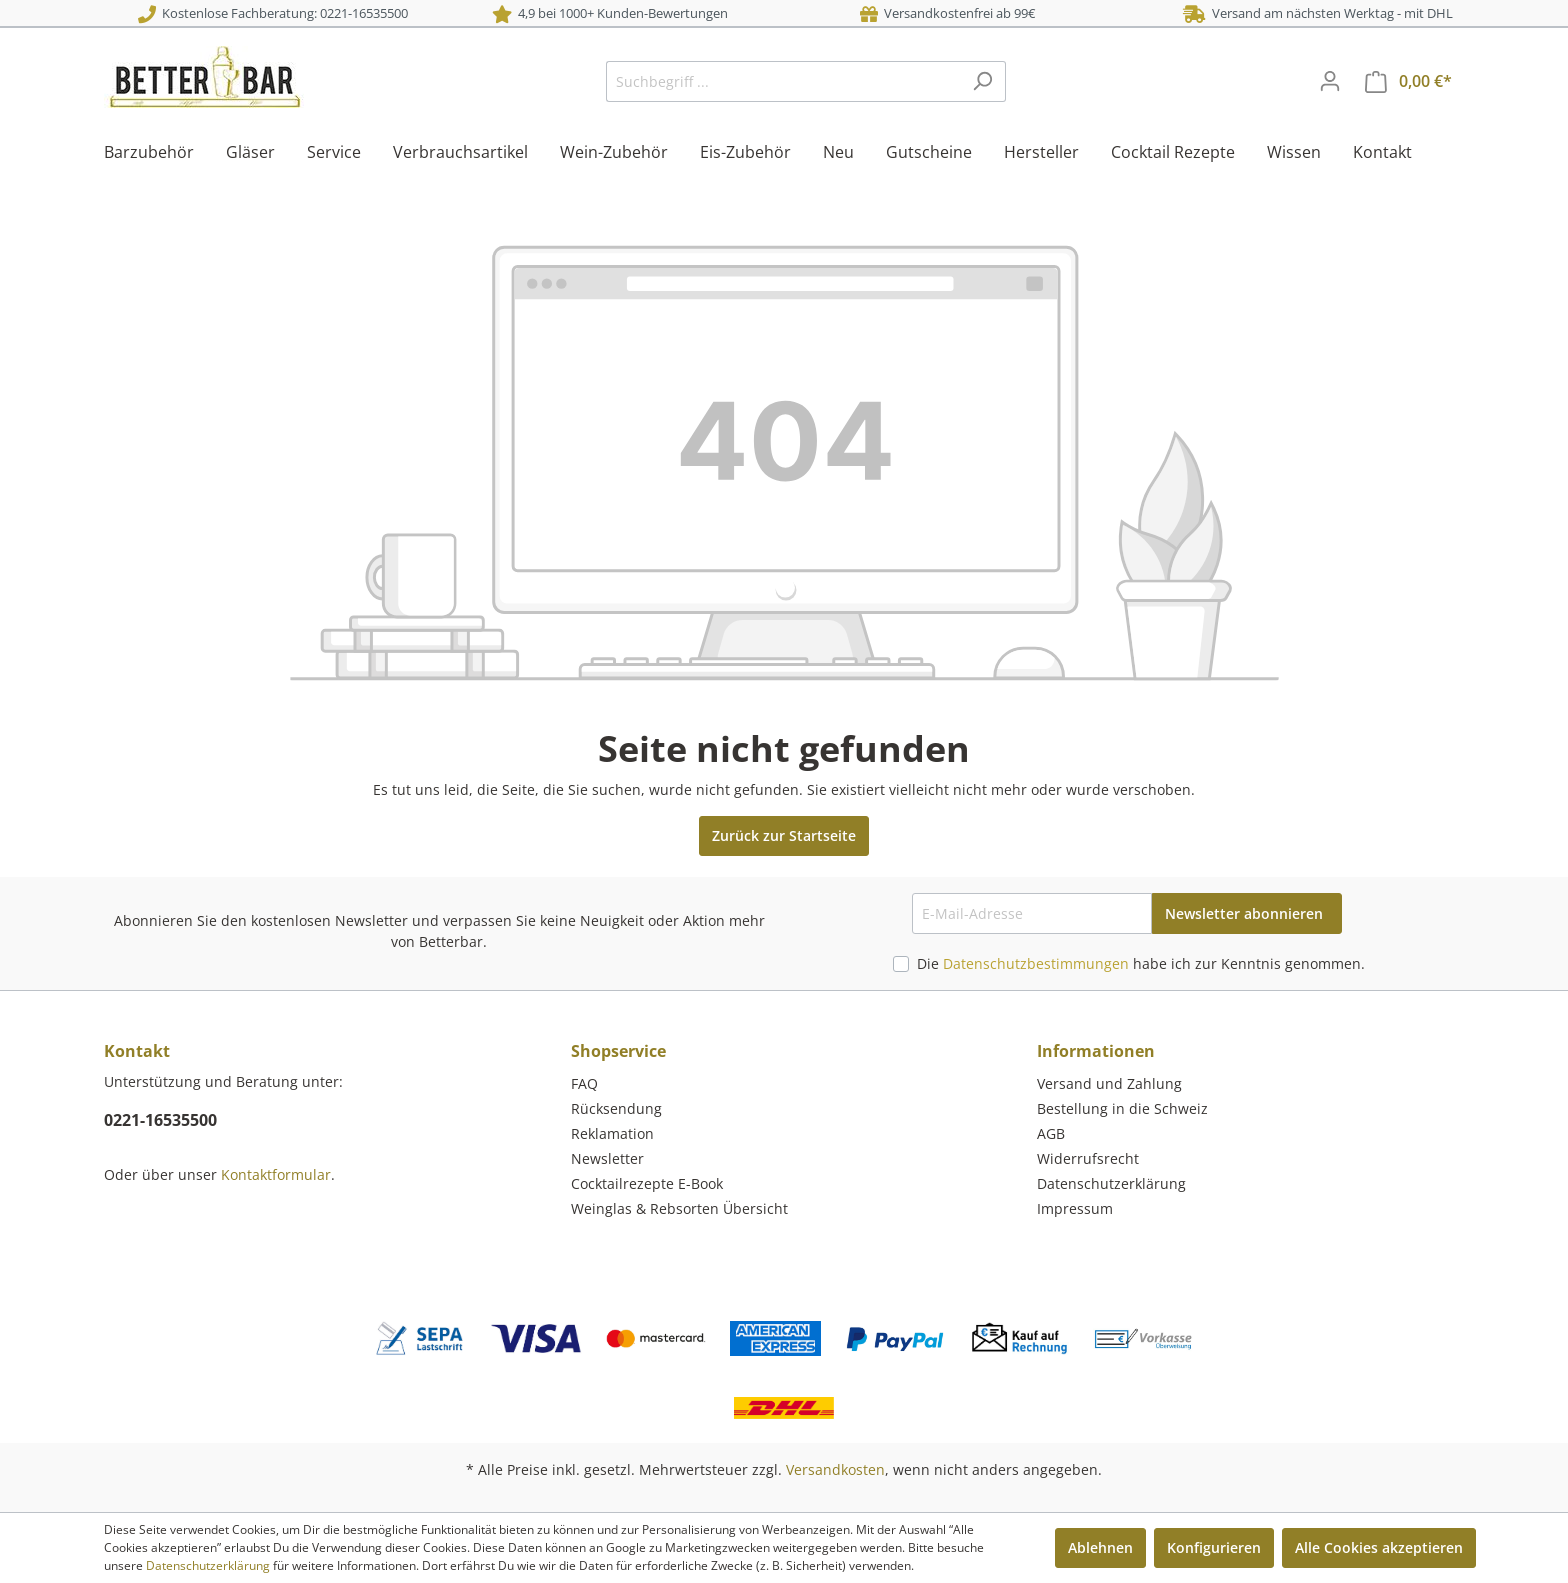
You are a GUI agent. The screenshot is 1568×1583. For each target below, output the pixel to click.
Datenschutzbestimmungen (1036, 963)
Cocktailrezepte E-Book (647, 1183)
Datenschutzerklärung (1111, 1183)
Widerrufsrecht (1088, 1158)
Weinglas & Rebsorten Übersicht (679, 1208)
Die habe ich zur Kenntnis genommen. (1141, 963)
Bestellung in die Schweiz (1122, 1108)
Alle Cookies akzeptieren (1379, 1547)
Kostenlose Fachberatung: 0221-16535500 (273, 13)
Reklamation (612, 1133)
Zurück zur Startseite (784, 835)
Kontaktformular (276, 1174)
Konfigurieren (1214, 1547)
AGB (1051, 1133)
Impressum (1075, 1208)
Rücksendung (616, 1108)
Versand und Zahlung (1109, 1083)
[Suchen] (982, 81)
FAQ (584, 1083)
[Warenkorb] (1408, 81)
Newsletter (607, 1158)
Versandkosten (835, 1469)
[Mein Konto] (1330, 81)
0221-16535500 (160, 1120)
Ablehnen (1100, 1547)
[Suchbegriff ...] (783, 81)
